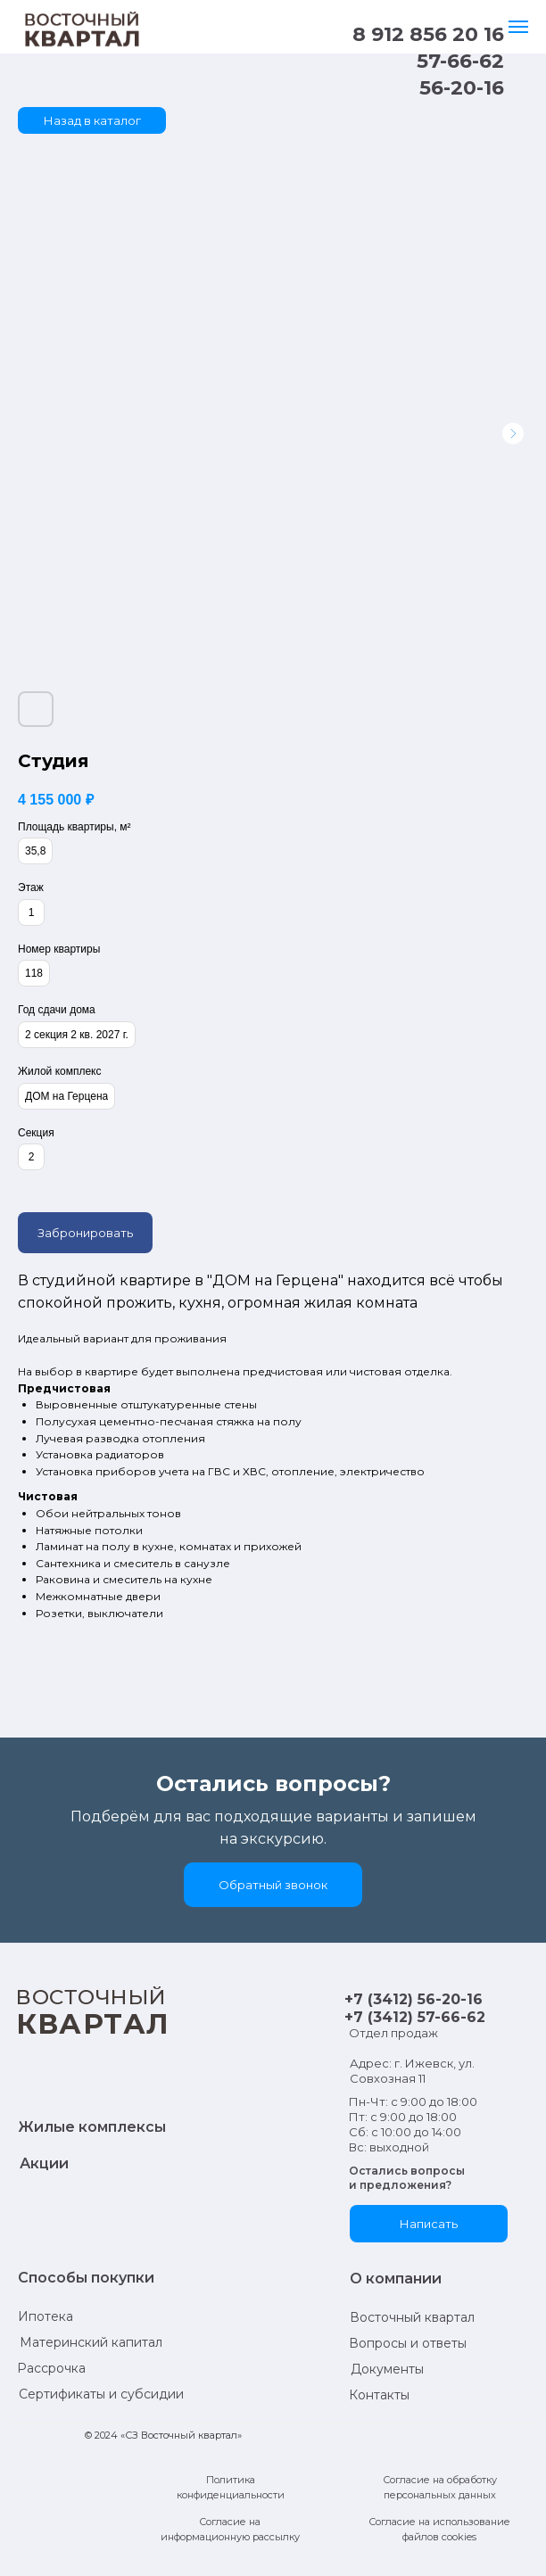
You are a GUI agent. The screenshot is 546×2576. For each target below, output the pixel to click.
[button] (273, 1884)
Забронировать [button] (85, 1233)
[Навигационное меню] (518, 27)
